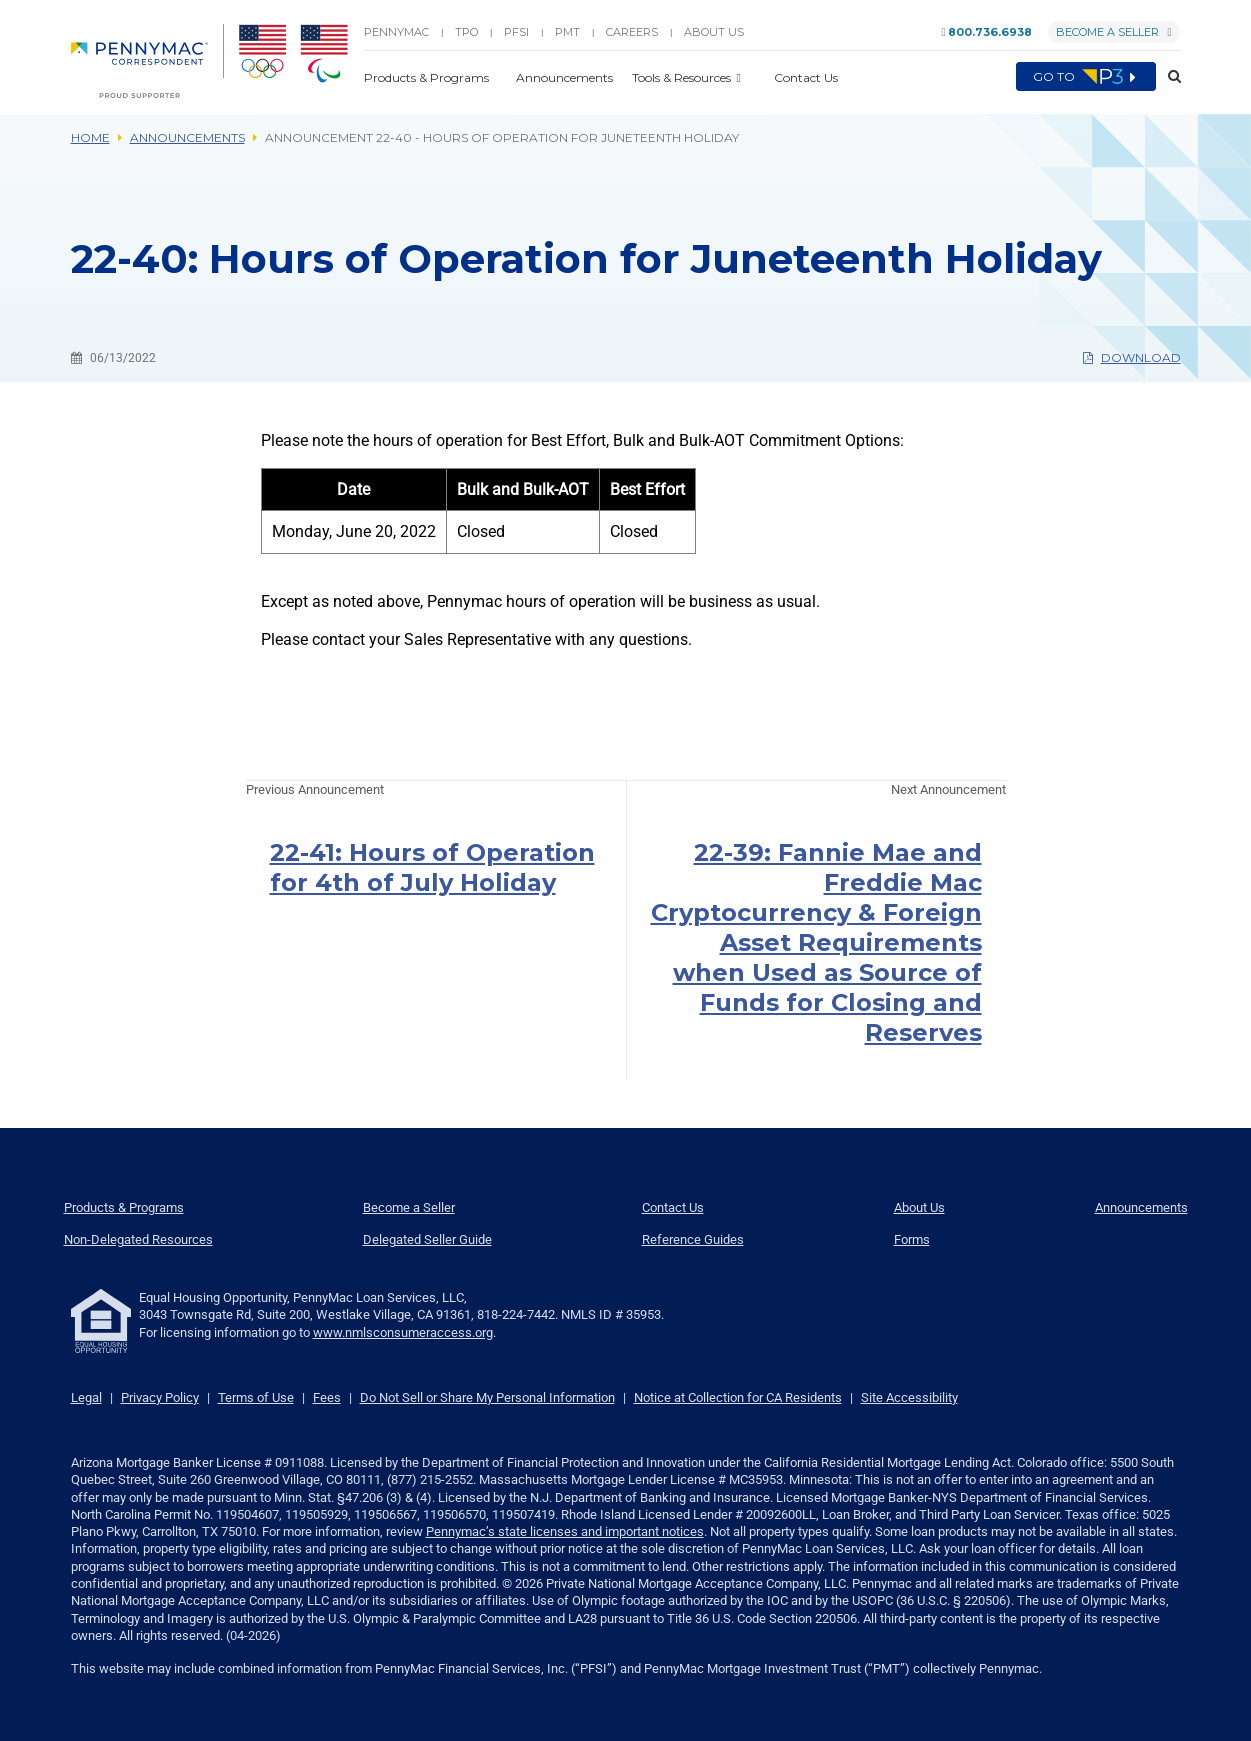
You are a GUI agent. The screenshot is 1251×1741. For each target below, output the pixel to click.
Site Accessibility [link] (909, 1397)
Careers (632, 32)
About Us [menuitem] (919, 1207)
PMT (567, 32)
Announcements (187, 137)
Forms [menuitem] (912, 1239)
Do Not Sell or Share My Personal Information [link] (487, 1397)
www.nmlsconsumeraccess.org (403, 1332)
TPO (466, 32)
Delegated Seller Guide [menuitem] (427, 1239)
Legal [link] (86, 1397)
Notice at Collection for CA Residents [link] (738, 1397)
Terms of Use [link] (256, 1397)
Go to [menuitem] (1086, 77)
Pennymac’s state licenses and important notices (565, 1531)
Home (90, 137)
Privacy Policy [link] (160, 1397)
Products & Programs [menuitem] (124, 1207)
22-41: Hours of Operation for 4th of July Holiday (432, 867)
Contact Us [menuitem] (673, 1207)
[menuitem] (147, 61)
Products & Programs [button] (428, 77)
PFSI (516, 32)
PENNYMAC (396, 32)
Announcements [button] (566, 77)
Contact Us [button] (806, 77)
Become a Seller (1113, 32)
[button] (1168, 77)
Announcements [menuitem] (1141, 1207)
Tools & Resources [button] (683, 77)
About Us (714, 32)
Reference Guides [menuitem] (693, 1239)
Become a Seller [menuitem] (409, 1207)
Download (1132, 357)
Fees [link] (327, 1397)
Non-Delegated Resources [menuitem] (138, 1239)
